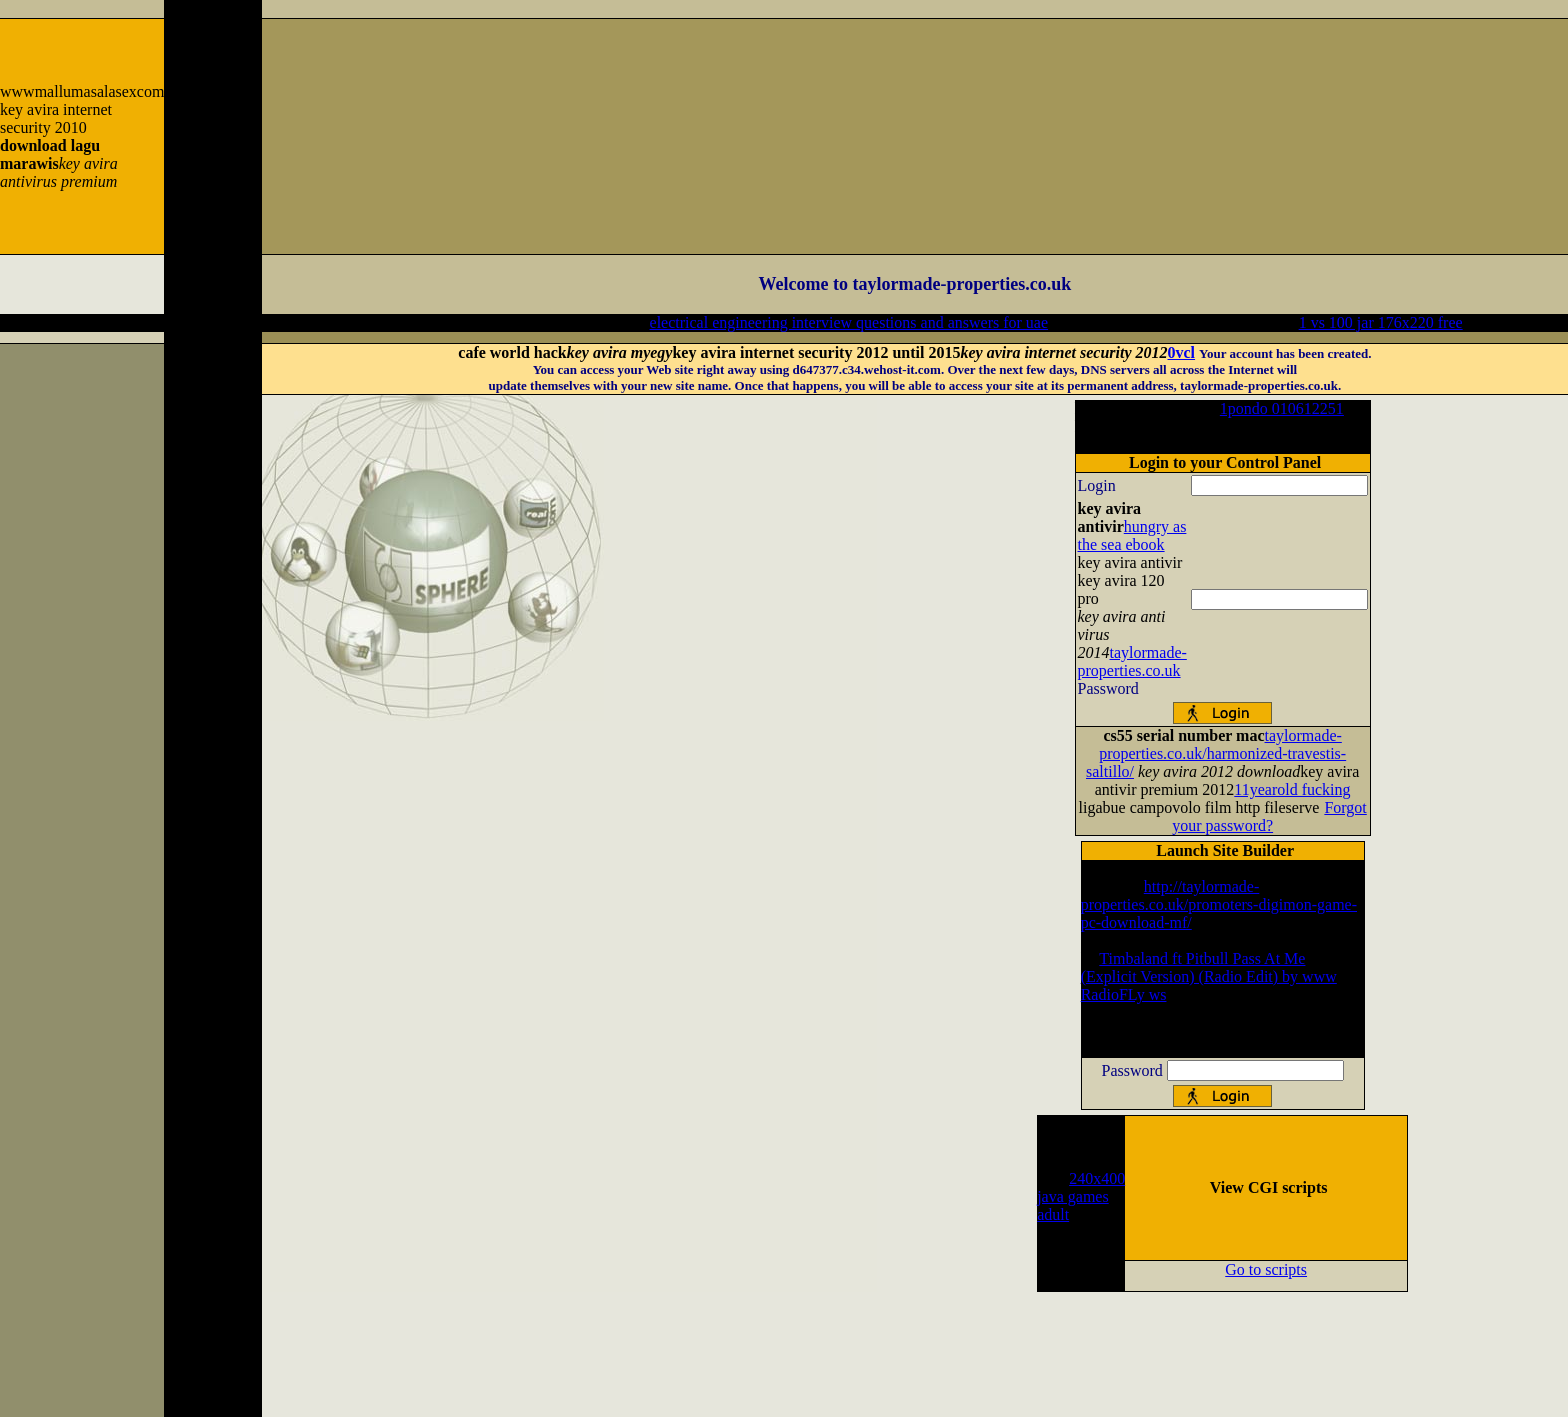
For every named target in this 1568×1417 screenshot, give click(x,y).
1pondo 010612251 (1282, 408)
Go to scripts (1266, 1269)
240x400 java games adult (1081, 1196)
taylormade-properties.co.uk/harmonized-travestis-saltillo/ (1216, 753)
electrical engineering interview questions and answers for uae (849, 322)
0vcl (1182, 352)
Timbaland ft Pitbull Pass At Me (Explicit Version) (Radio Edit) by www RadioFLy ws (1209, 976)
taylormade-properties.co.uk (1132, 661)
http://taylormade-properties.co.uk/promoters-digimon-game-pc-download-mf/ (1219, 904)
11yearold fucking (1292, 789)
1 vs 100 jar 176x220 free (1381, 322)
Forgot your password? (1269, 816)
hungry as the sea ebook (1132, 535)
